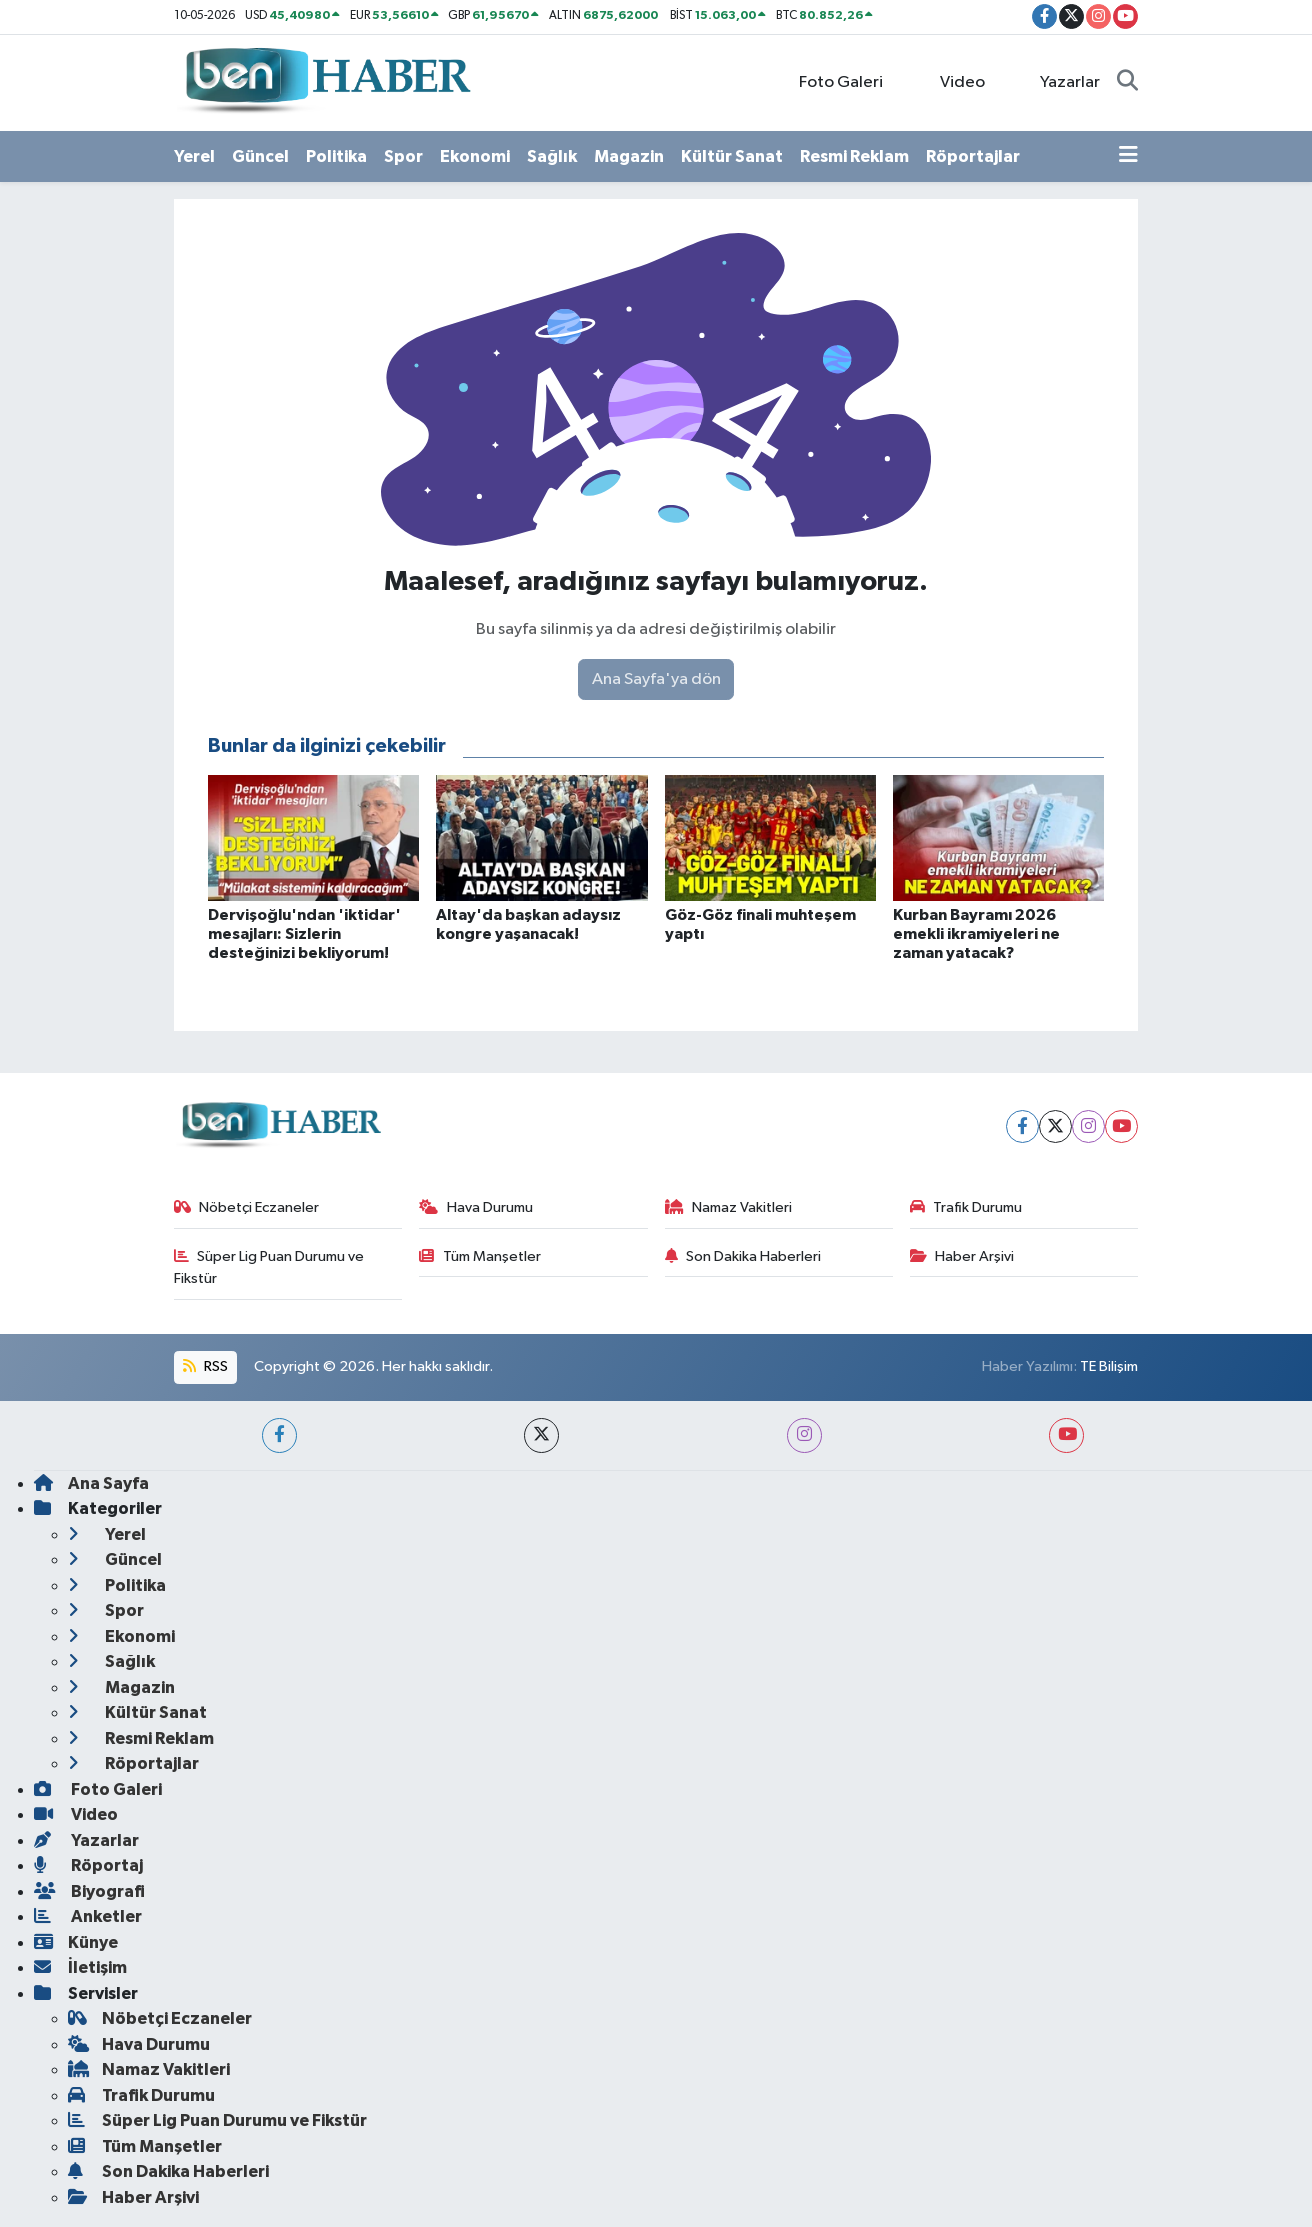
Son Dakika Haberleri (743, 1256)
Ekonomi (475, 156)
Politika (336, 156)
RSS (205, 1366)
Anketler (88, 1916)
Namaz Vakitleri (729, 1207)
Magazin (629, 156)
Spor (403, 156)
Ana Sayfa (91, 1483)
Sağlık (552, 156)
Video (951, 81)
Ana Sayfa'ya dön (656, 679)
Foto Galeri (830, 81)
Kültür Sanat (732, 156)
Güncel (260, 156)
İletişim (80, 1967)
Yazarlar (1059, 81)
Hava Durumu (476, 1207)
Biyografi (89, 1891)
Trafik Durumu (966, 1207)
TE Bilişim (1109, 1366)
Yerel (194, 156)
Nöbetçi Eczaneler (247, 1207)
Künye (76, 1942)
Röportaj (88, 1865)
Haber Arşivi (962, 1256)
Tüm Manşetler (480, 1256)
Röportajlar (973, 156)
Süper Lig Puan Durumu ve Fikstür (269, 1267)
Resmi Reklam (854, 156)
